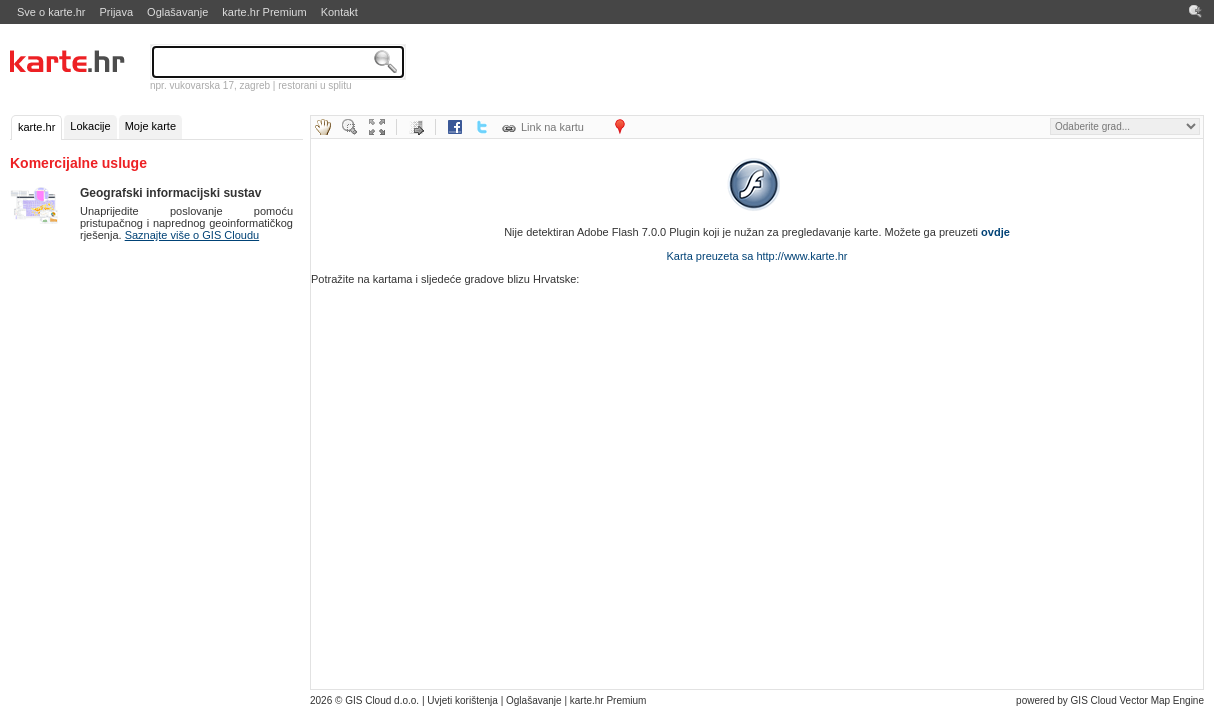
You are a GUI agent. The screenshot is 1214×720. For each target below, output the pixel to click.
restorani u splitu (314, 85)
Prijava (116, 12)
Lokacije (90, 126)
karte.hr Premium (264, 12)
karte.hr (36, 127)
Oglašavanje (177, 12)
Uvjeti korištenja (462, 700)
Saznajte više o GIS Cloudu (192, 235)
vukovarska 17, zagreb (219, 85)
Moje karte (150, 126)
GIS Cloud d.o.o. (382, 700)
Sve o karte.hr (51, 12)
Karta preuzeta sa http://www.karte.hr (757, 256)
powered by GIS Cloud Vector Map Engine (1110, 700)
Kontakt (339, 12)
